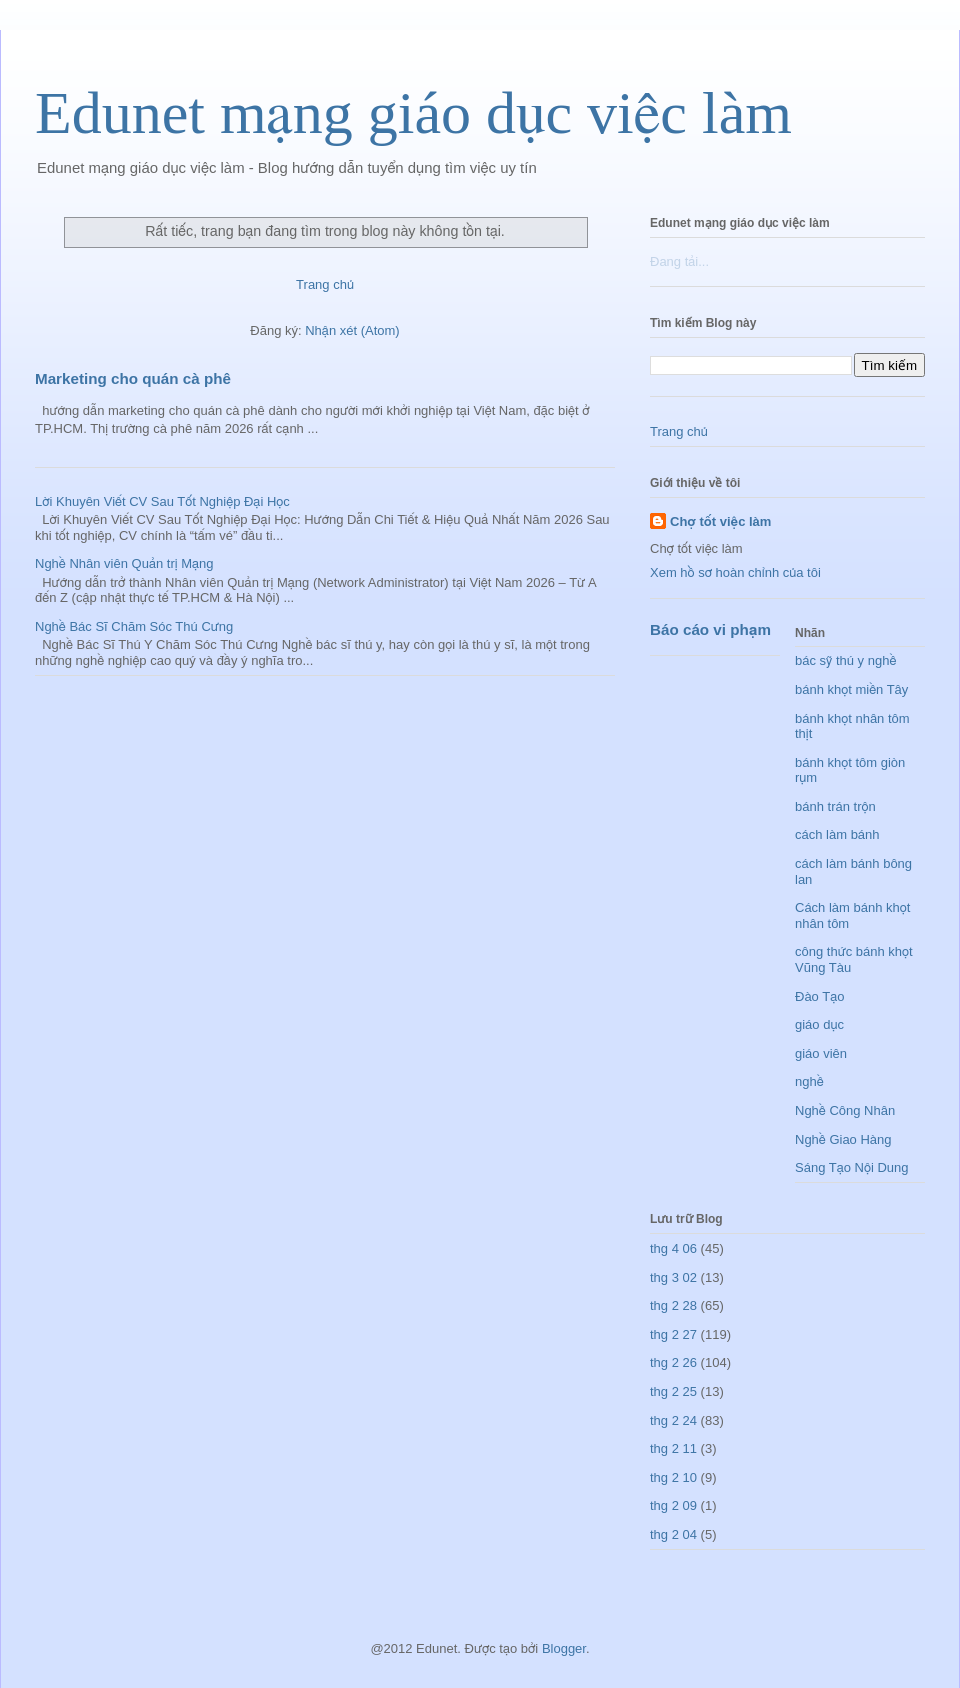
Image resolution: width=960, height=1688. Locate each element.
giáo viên (821, 1053)
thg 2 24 (673, 1420)
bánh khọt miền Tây (851, 689)
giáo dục (819, 1024)
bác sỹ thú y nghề (845, 660)
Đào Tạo (819, 996)
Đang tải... (679, 261)
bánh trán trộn (835, 806)
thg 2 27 (673, 1334)
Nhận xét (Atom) (352, 330)
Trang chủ (325, 284)
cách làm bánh (837, 834)
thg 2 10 (673, 1477)
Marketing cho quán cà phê (133, 378)
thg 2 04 (673, 1534)
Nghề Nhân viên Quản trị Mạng (124, 563)
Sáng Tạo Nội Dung (852, 1167)
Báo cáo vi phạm (710, 629)
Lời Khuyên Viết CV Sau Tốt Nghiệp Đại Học (162, 501)
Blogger (564, 1648)
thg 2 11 (673, 1448)
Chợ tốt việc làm (720, 521)
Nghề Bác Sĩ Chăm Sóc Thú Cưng (134, 626)
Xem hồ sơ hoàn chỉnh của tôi (735, 572)
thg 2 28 (673, 1305)
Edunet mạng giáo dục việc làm (413, 113)
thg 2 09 (673, 1505)
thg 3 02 (673, 1277)
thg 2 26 (673, 1362)
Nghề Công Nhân (845, 1110)
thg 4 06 (673, 1248)
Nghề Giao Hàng (843, 1139)
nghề (809, 1081)
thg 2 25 (673, 1391)
